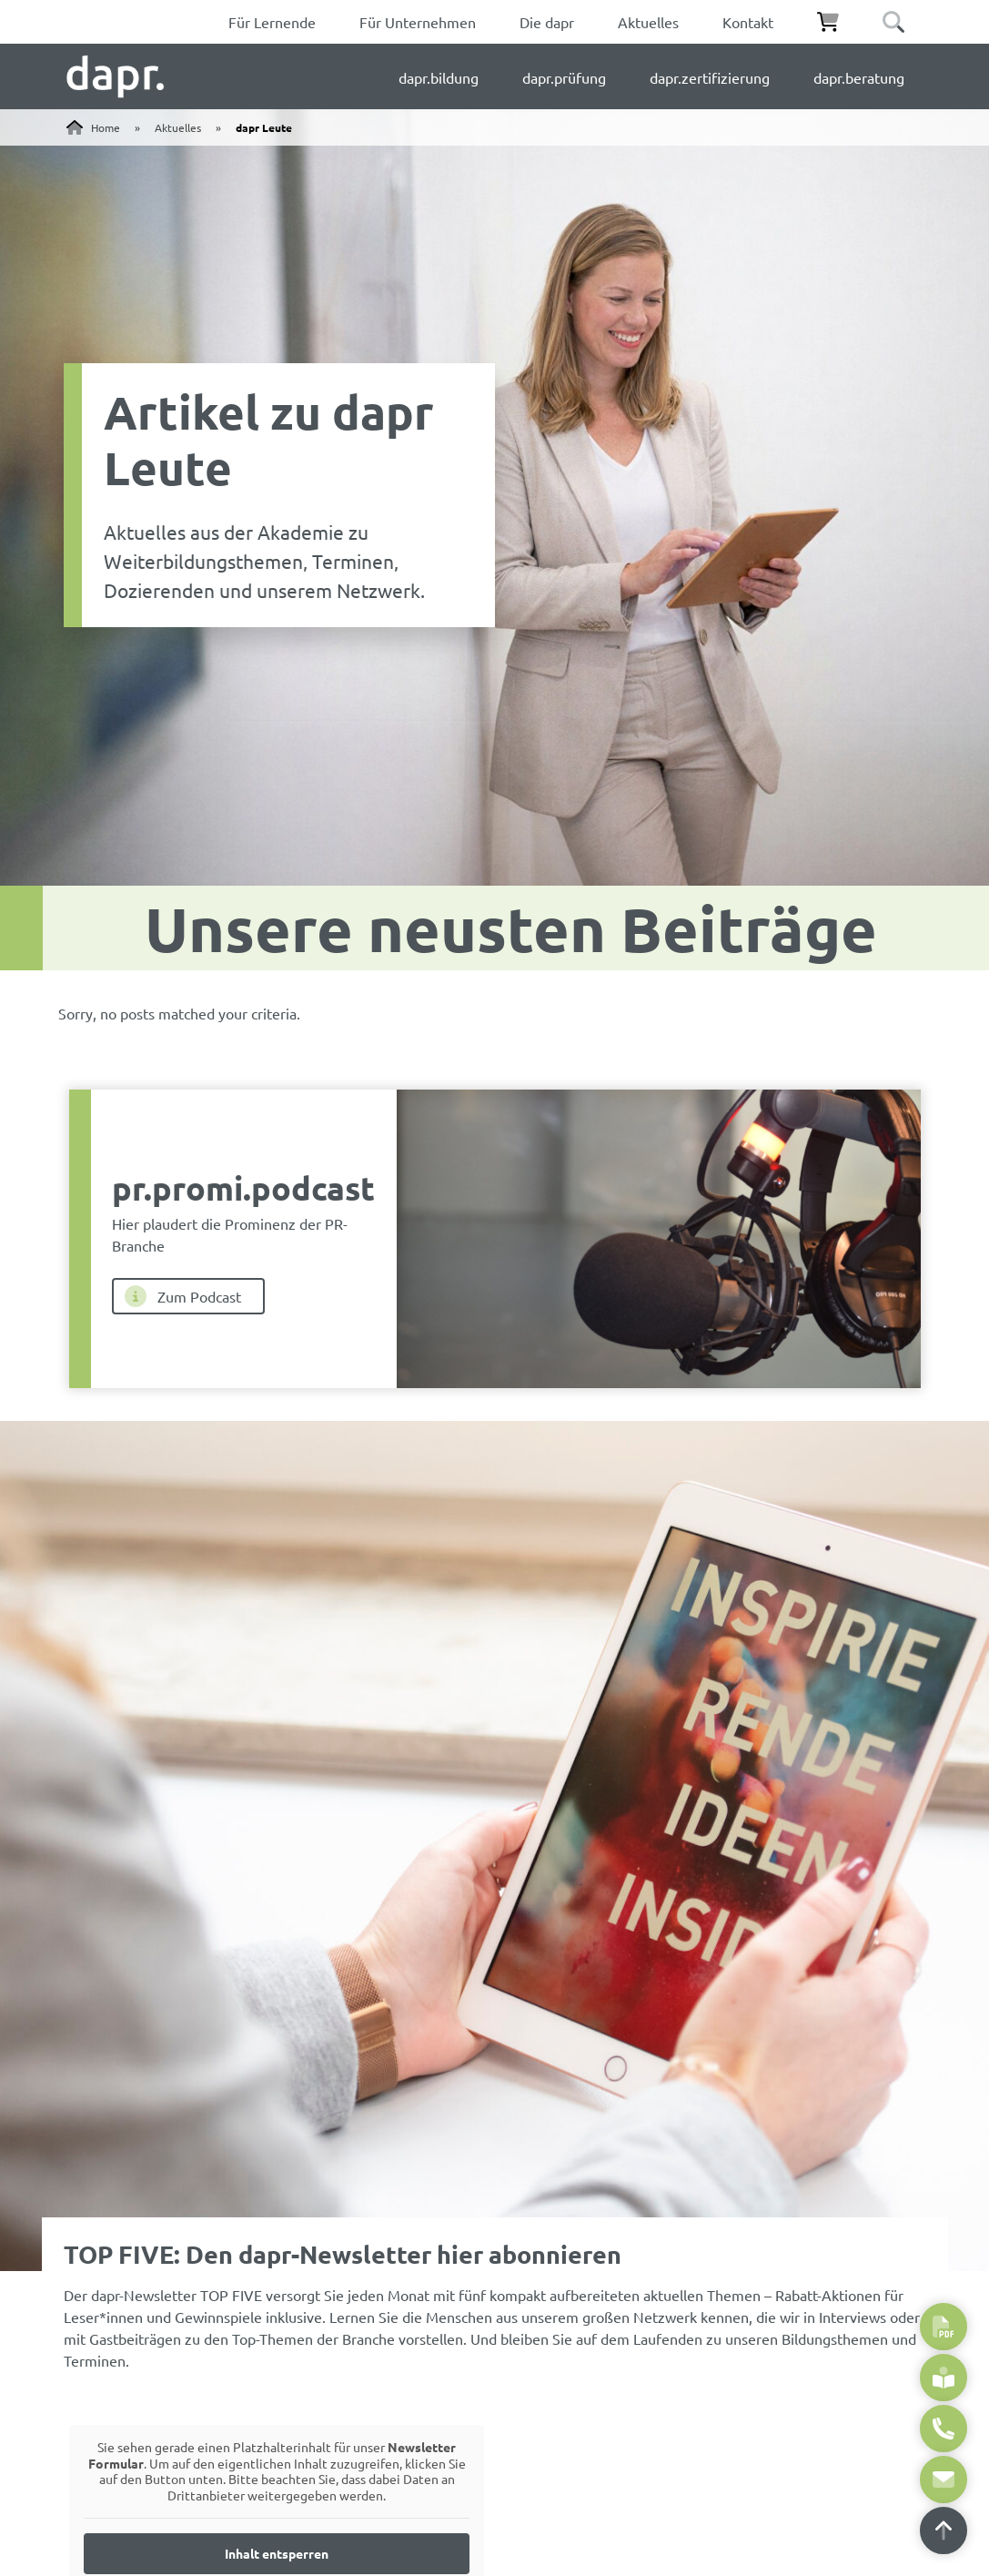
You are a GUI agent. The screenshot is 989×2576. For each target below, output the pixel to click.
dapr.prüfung (564, 77)
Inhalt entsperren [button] (276, 2553)
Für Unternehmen (417, 22)
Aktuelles (648, 22)
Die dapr (547, 22)
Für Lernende (272, 22)
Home (105, 127)
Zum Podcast (183, 1296)
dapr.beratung (858, 77)
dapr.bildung (439, 77)
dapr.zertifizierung (710, 77)
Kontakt (747, 22)
